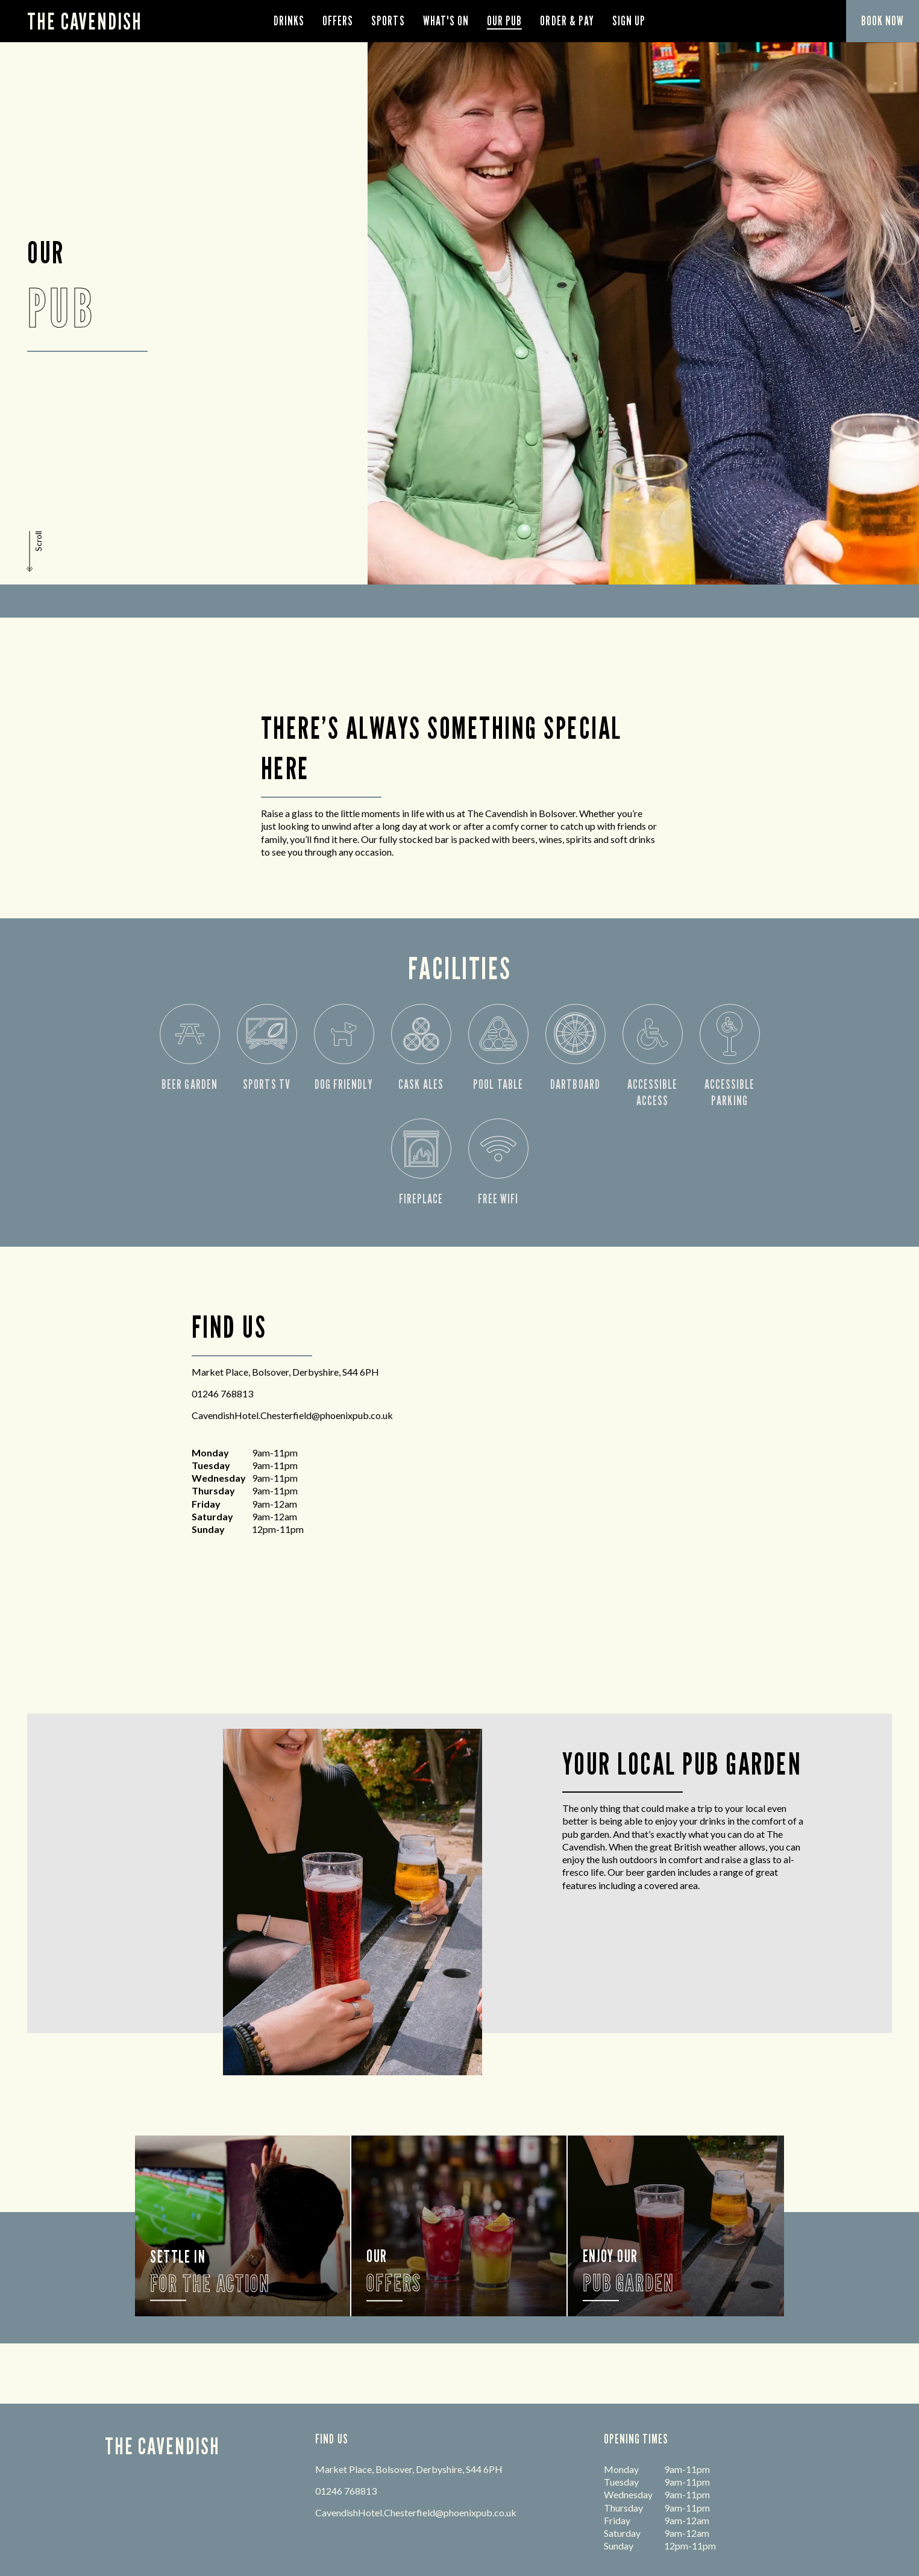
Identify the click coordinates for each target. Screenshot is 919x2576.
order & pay (567, 20)
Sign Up (628, 20)
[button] (36, 551)
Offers (337, 20)
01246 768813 (222, 1393)
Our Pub (504, 20)
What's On (446, 20)
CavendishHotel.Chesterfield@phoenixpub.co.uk (292, 1415)
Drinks (289, 20)
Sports (387, 20)
